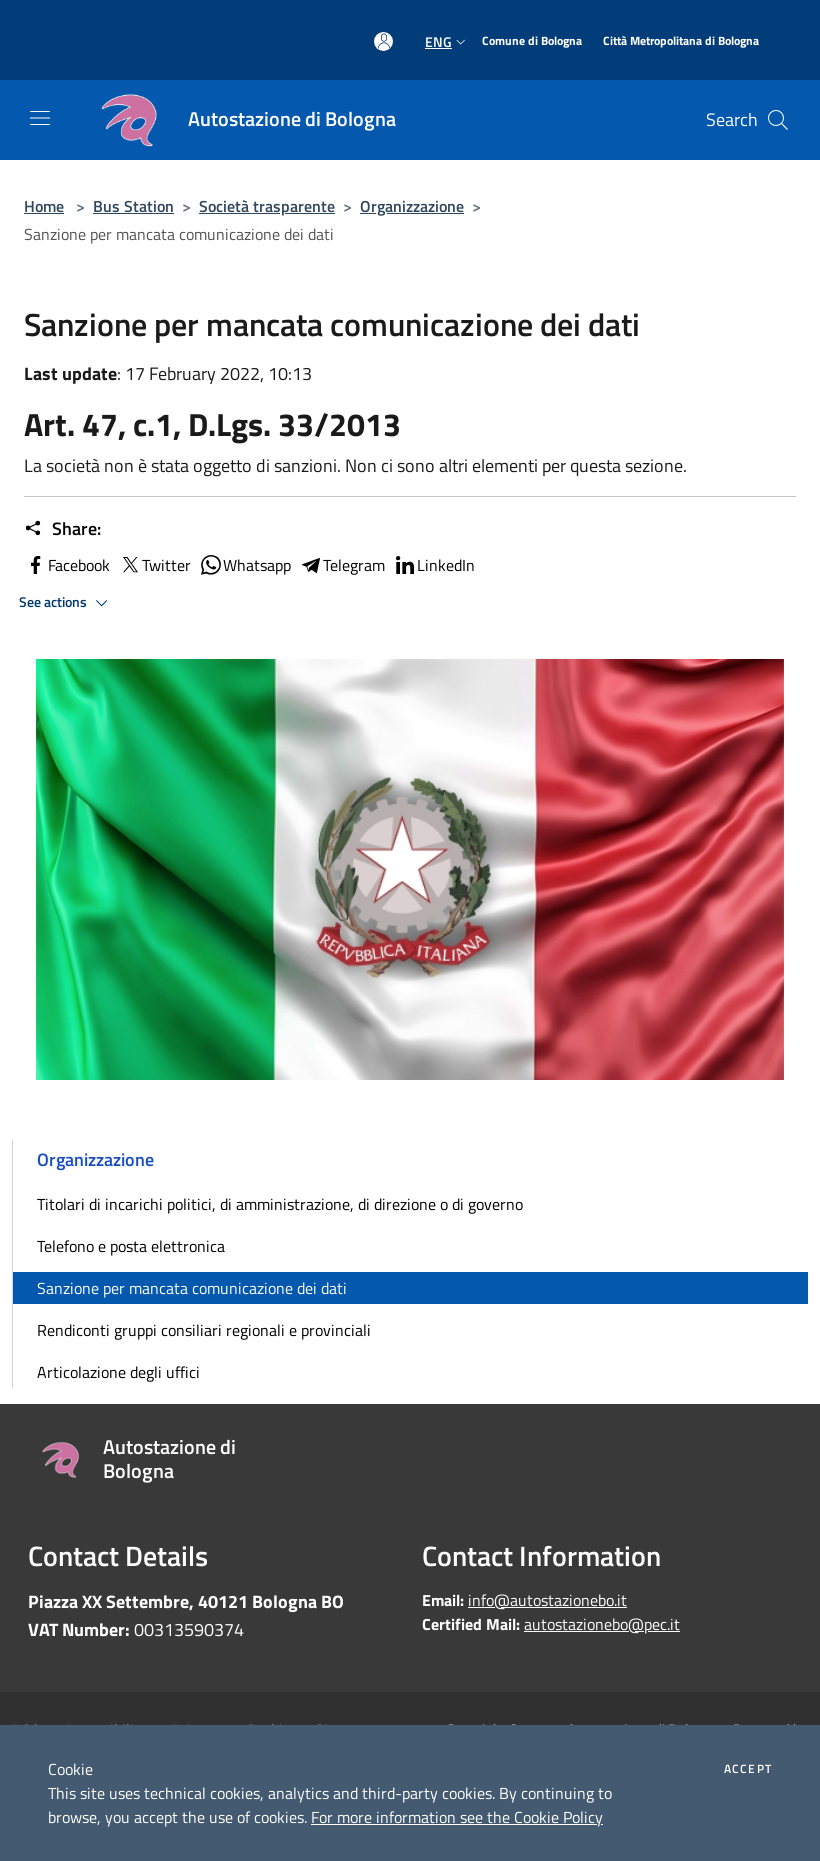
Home (44, 206)
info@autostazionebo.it (547, 1600)
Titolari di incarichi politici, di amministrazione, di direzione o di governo (280, 1204)
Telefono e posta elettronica (131, 1246)
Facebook (67, 565)
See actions (66, 603)
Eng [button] (447, 41)
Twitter (154, 565)
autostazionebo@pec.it (602, 1624)
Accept (748, 1769)
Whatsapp (245, 565)
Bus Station (133, 206)
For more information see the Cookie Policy (457, 1817)
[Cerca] (778, 120)
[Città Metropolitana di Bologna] (681, 41)
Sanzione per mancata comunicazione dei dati (192, 1288)
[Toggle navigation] (40, 118)
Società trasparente (267, 206)
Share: (62, 529)
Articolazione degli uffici (118, 1372)
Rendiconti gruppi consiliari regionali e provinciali (204, 1330)
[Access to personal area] (383, 41)
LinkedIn (434, 565)
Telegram (342, 565)
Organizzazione (412, 206)
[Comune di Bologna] (532, 41)
